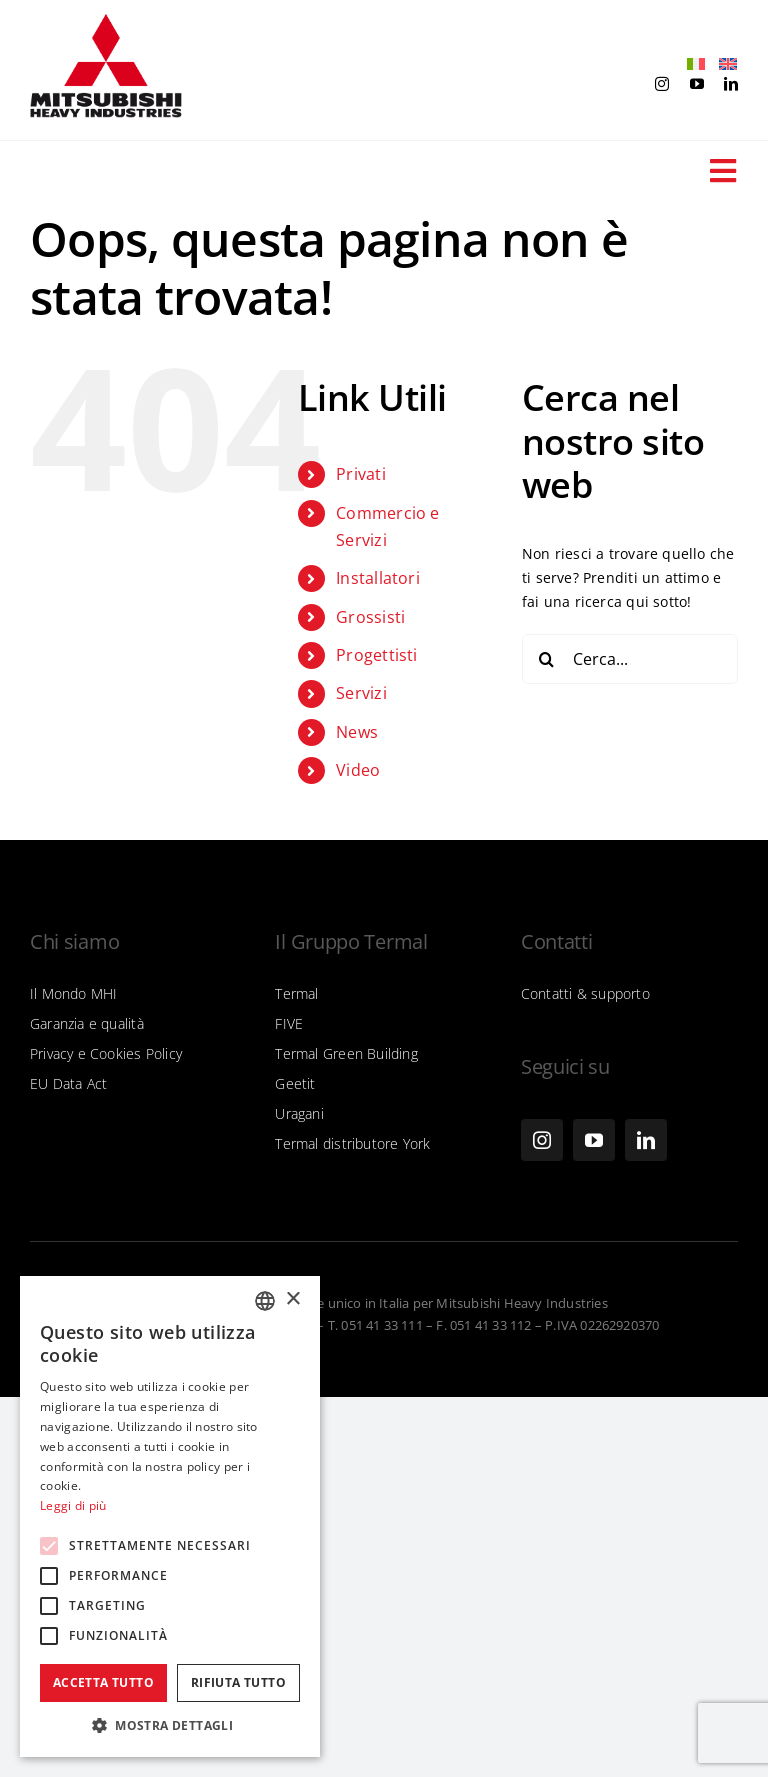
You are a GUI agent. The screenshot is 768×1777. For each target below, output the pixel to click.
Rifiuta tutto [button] (238, 1682)
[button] (170, 1726)
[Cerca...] (630, 659)
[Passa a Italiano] (691, 64)
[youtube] (697, 84)
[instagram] (662, 84)
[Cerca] (547, 659)
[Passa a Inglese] (723, 64)
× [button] (292, 1299)
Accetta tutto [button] (103, 1682)
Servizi (361, 693)
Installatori (378, 578)
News (357, 732)
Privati (360, 474)
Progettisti (376, 655)
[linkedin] (731, 84)
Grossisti (370, 617)
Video (358, 770)
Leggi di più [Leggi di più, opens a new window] (73, 1505)
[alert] (170, 1516)
